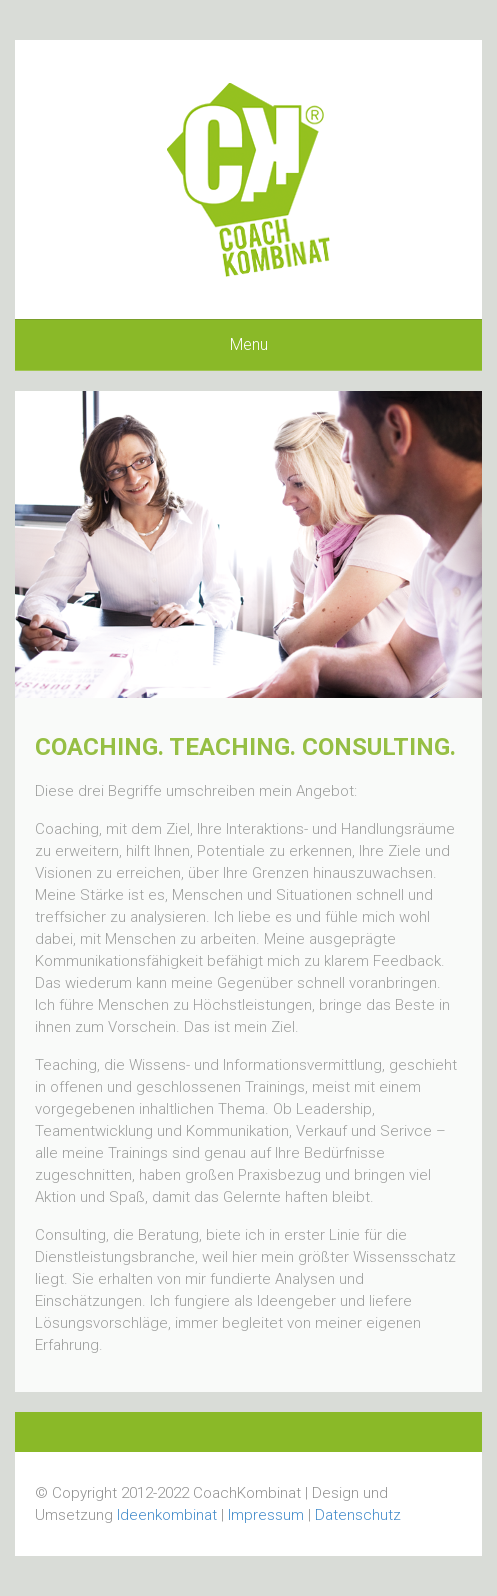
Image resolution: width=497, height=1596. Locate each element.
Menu (249, 344)
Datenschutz (358, 1515)
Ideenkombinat (167, 1515)
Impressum (266, 1515)
